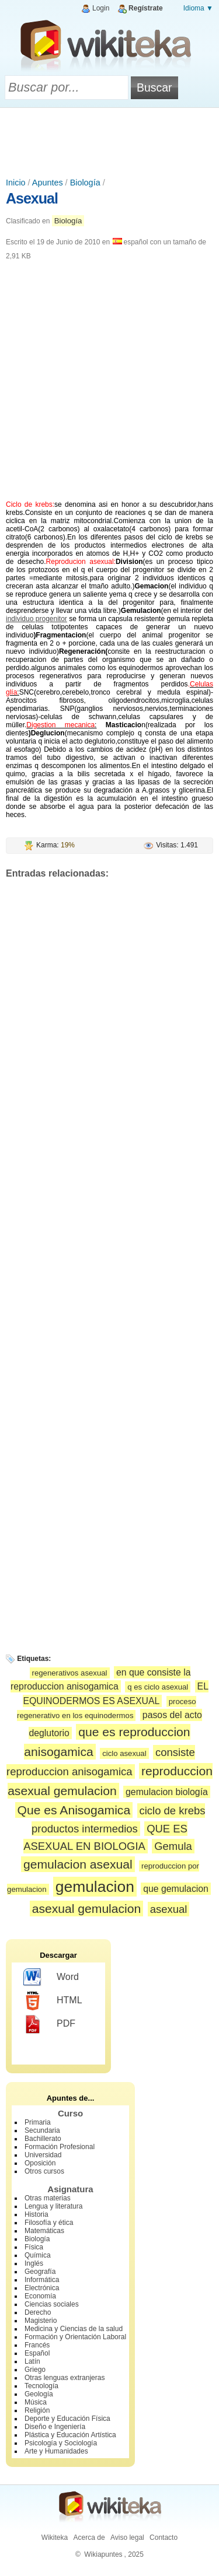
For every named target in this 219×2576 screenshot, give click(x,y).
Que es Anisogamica (74, 1810)
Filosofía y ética (49, 2222)
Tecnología (41, 2386)
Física (34, 2247)
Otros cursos (44, 2171)
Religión (37, 2410)
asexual (168, 1909)
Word (51, 1977)
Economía (40, 2296)
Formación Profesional (60, 2147)
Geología (39, 2394)
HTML (52, 2001)
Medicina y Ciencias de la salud (74, 2329)
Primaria (38, 2122)
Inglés (34, 2263)
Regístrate (145, 8)
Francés (37, 2345)
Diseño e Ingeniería (55, 2427)
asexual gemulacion (86, 1908)
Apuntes (47, 182)
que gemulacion (175, 1889)
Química (38, 2255)
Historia (36, 2214)
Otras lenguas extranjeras (65, 2378)
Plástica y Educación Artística (70, 2435)
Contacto (164, 2537)
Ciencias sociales (52, 2304)
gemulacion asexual (78, 1864)
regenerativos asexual (69, 1673)
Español (37, 2353)
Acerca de (89, 2537)
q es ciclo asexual (157, 1687)
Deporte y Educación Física (67, 2418)
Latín (32, 2361)
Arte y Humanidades (56, 2451)
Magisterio (41, 2320)
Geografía (40, 2271)
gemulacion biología (167, 1792)
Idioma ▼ (198, 8)
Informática (42, 2280)
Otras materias (48, 2198)
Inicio (16, 182)
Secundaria (42, 2130)
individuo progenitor (36, 619)
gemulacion (94, 1886)
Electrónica (42, 2288)
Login (100, 8)
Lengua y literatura (53, 2206)
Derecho (38, 2312)
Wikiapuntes (103, 2554)
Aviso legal (127, 2537)
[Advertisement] (109, 140)
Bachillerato (43, 2139)
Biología (85, 182)
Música (36, 2402)
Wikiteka (54, 2537)
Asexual (32, 198)
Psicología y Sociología (61, 2443)
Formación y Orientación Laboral (75, 2337)
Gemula (173, 1846)
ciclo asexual (124, 1753)
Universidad (43, 2155)
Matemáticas (44, 2231)
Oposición (40, 2163)
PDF (49, 2024)
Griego (35, 2369)
